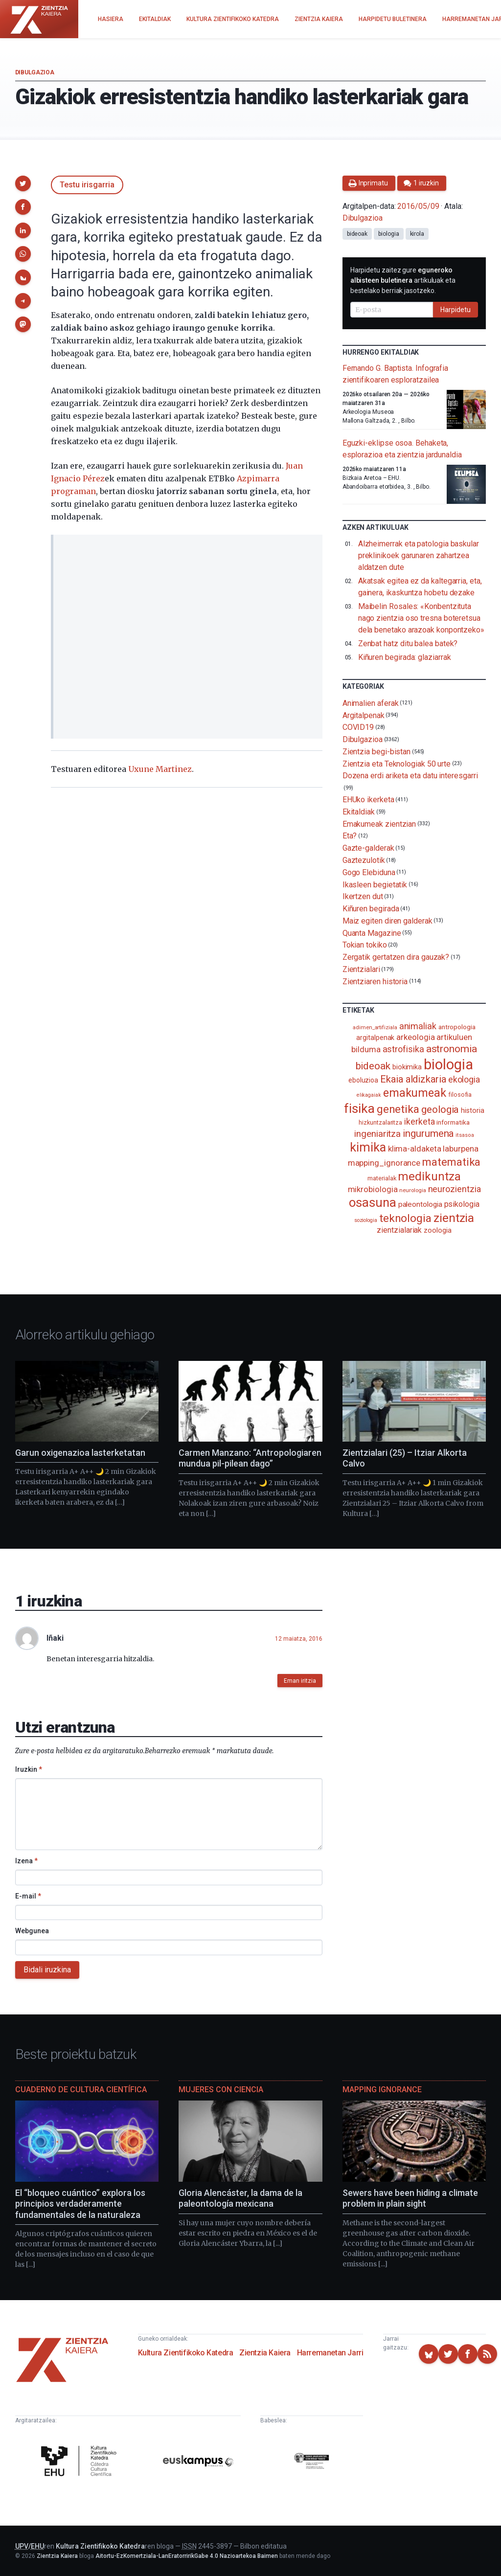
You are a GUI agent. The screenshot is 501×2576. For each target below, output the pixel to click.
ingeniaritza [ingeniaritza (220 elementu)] (377, 1134)
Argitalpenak (363, 715)
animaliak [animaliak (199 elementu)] (417, 1026)
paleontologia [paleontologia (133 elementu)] (420, 1204)
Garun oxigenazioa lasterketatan (80, 1452)
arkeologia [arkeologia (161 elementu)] (415, 1037)
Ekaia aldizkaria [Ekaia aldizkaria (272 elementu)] (413, 1079)
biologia (388, 233)
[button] (23, 183)
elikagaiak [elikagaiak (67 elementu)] (369, 1095)
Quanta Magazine (371, 932)
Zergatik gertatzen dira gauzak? (396, 957)
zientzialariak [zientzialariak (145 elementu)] (399, 1230)
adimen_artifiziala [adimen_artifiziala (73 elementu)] (375, 1027)
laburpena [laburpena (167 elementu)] (460, 1148)
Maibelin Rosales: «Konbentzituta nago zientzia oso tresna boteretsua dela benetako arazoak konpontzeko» (421, 618)
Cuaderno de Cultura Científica (81, 2089)
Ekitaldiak (358, 811)
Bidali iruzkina (47, 1969)
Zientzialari (361, 969)
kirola (417, 233)
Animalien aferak (370, 703)
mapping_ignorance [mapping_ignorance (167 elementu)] (384, 1163)
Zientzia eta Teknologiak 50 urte (396, 763)
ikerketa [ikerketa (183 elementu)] (419, 1122)
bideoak (357, 233)
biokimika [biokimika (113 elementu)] (407, 1067)
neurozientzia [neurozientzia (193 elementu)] (454, 1189)
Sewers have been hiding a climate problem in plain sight (410, 2198)
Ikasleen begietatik (374, 884)
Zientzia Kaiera (265, 2352)
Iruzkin (28, 1769)
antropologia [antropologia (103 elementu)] (457, 1027)
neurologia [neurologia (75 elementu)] (412, 1190)
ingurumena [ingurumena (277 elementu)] (428, 1133)
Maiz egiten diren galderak (387, 921)
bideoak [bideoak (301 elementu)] (373, 1066)
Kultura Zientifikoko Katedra (185, 2352)
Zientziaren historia (375, 981)
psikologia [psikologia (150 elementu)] (461, 1204)
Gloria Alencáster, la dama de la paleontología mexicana (240, 2198)
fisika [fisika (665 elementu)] (359, 1108)
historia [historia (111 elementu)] (472, 1110)
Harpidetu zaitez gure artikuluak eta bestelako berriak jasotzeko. (402, 280)
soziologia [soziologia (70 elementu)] (365, 1220)
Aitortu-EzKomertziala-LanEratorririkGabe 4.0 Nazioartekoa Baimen (186, 2556)
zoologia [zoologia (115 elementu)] (437, 1230)
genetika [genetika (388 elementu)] (398, 1109)
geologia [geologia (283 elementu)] (440, 1109)
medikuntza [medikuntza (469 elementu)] (429, 1176)
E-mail (28, 1896)
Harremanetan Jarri (330, 2352)
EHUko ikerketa (368, 799)
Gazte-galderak (368, 848)
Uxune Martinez (160, 769)
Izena (26, 1861)
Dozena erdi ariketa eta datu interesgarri (410, 775)
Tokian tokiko (364, 944)
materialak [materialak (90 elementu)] (381, 1178)
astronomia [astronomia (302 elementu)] (451, 1048)
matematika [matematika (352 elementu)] (451, 1161)
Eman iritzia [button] (300, 1680)
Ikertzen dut (362, 896)
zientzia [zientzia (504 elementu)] (453, 1218)
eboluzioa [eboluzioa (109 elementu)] (363, 1080)
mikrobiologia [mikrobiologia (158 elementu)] (373, 1189)
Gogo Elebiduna (368, 872)
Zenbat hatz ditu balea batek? (408, 643)
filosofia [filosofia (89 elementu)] (460, 1094)
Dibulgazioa (34, 72)
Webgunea (32, 1931)
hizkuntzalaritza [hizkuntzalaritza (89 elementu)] (380, 1122)
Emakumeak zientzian (379, 823)
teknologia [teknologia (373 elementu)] (405, 1218)
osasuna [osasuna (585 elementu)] (372, 1202)
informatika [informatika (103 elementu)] (452, 1122)
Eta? (349, 835)
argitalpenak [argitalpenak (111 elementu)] (375, 1037)
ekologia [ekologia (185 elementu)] (464, 1080)
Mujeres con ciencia (221, 2089)
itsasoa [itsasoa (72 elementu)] (464, 1135)
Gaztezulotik (363, 860)
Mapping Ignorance (382, 2089)
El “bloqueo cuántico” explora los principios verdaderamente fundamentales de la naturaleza (80, 2204)
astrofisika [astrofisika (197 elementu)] (403, 1049)
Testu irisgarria (87, 184)
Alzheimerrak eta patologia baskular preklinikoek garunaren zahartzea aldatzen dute (418, 555)
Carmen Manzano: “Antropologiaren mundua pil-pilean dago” (250, 1458)
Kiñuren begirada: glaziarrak (404, 657)
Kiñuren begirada (370, 908)
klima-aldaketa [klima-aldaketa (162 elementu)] (414, 1148)
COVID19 (358, 727)
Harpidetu (455, 310)
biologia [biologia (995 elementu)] (448, 1064)
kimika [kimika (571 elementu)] (368, 1147)
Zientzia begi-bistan (376, 751)
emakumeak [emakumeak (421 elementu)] (414, 1093)
